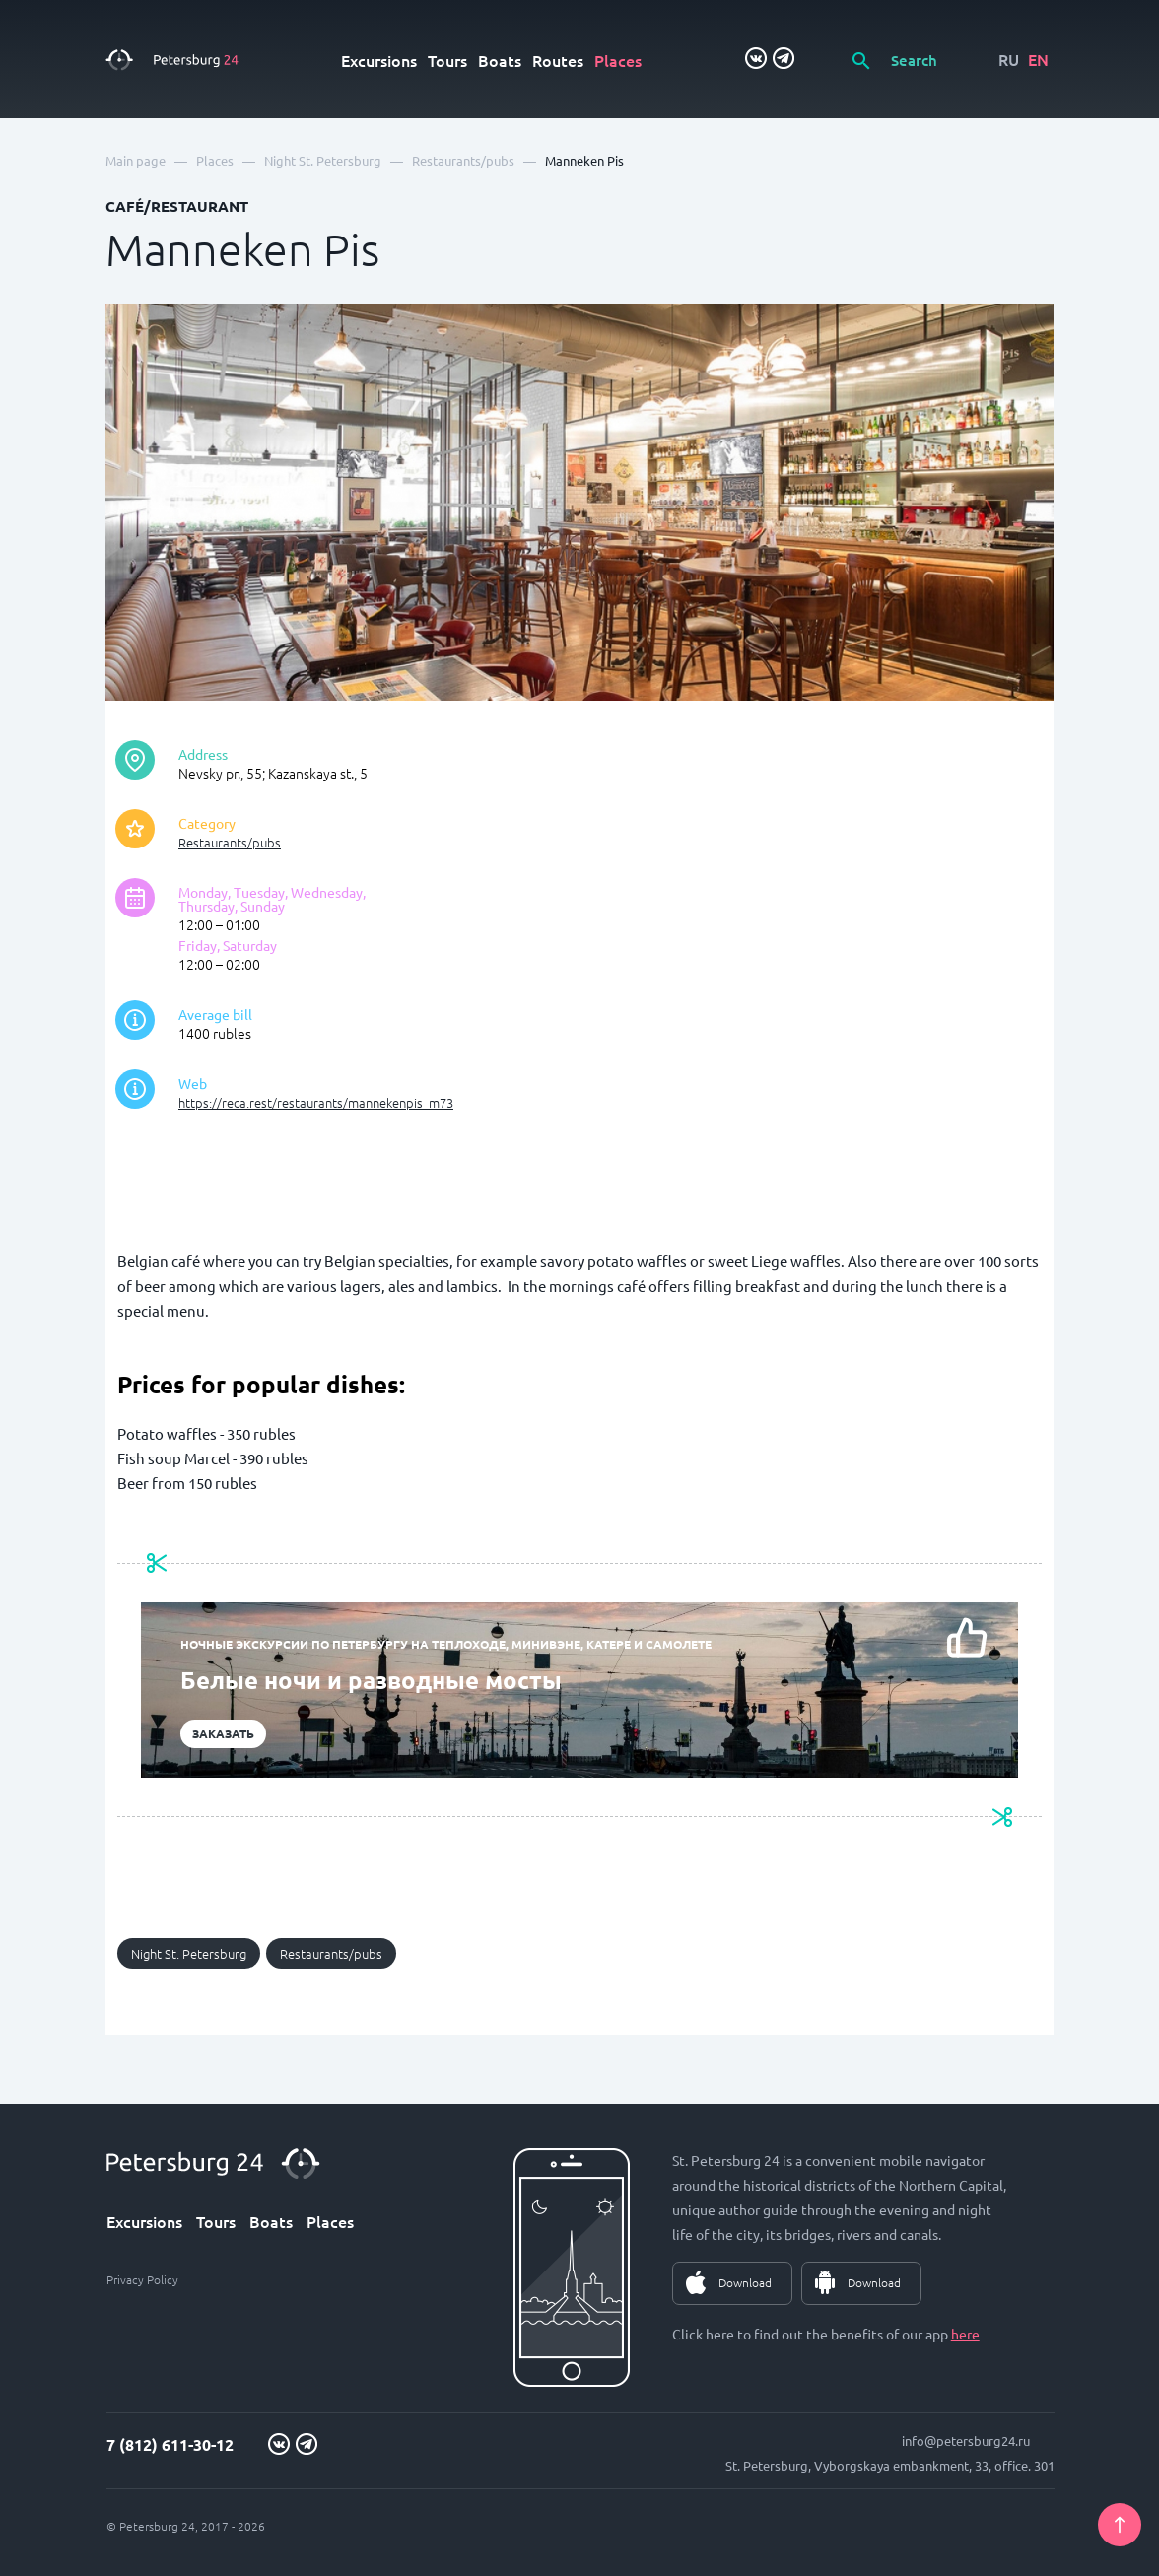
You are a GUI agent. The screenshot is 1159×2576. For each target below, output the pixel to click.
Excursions (379, 60)
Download (745, 2282)
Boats (499, 60)
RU (1008, 59)
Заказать (223, 1733)
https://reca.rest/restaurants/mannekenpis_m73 (315, 1102)
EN (1038, 59)
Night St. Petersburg (188, 1953)
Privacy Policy (142, 2279)
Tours (447, 60)
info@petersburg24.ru (966, 2440)
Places (618, 60)
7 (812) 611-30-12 (170, 2444)
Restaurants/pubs (229, 842)
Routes (557, 60)
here (965, 2333)
